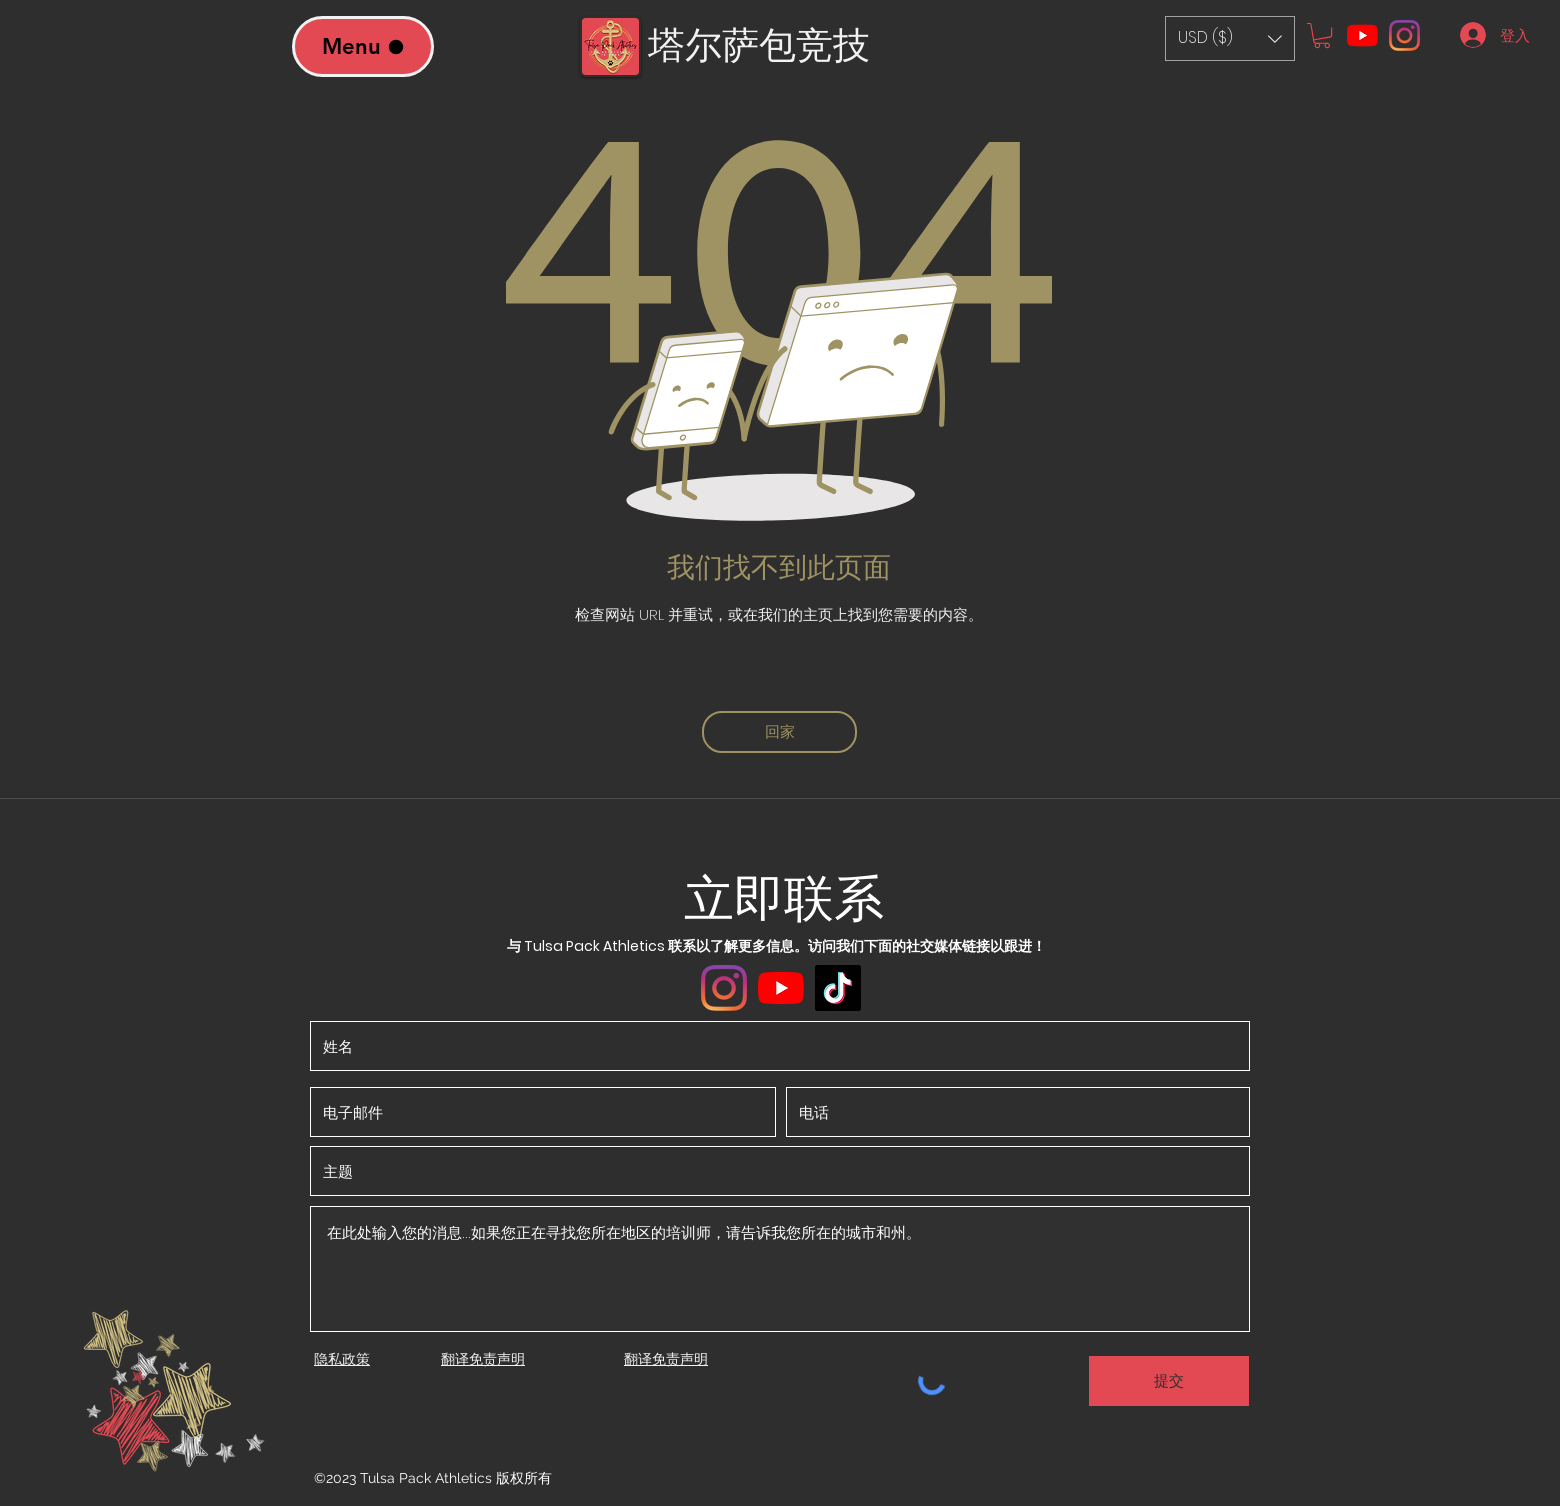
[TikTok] (838, 988)
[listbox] (1230, 38)
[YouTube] (1362, 35)
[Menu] (363, 46)
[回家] (779, 732)
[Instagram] (1404, 35)
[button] (1230, 38)
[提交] (1169, 1381)
